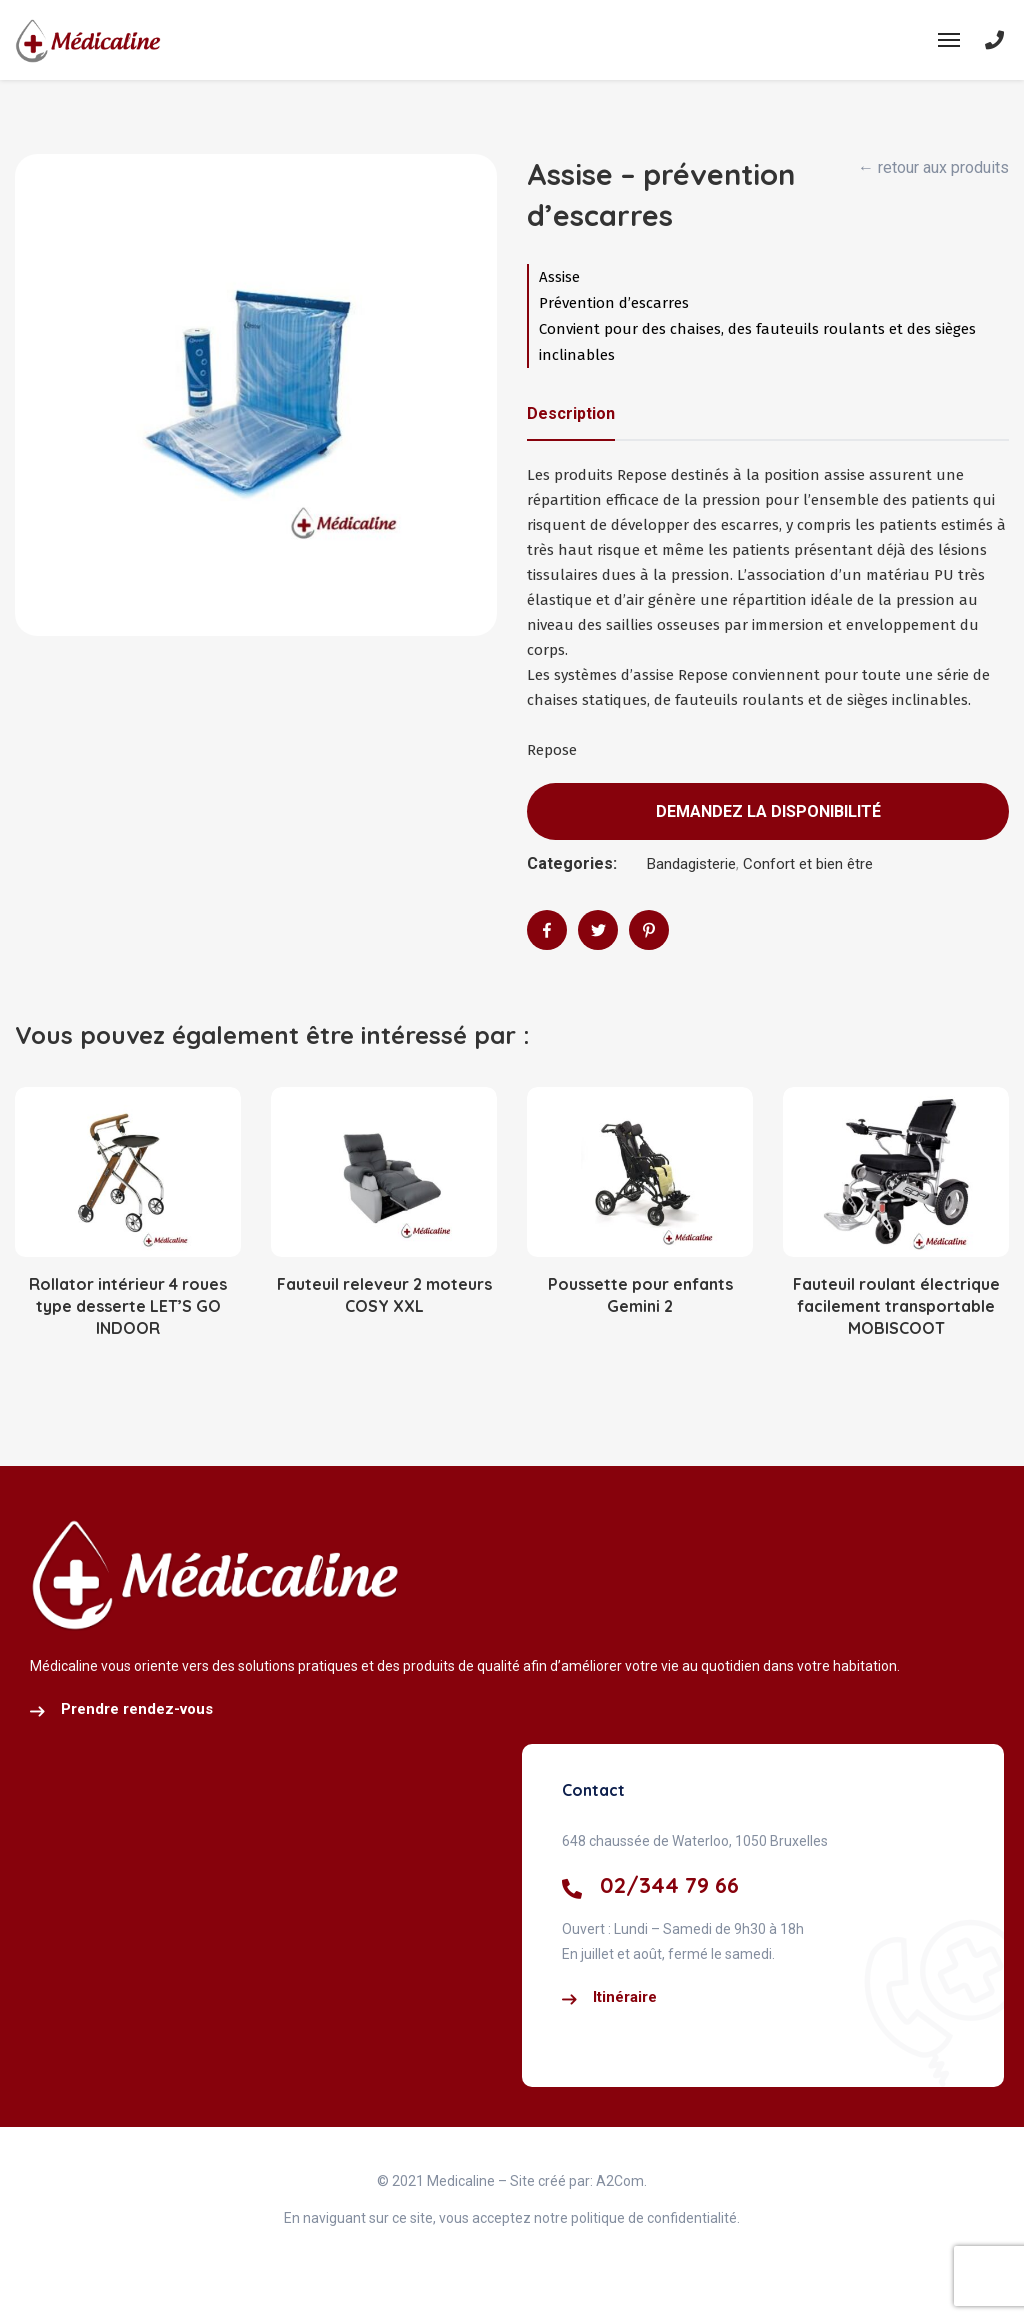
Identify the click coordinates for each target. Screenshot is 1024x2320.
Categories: (572, 863)
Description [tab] (571, 413)
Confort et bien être (808, 864)
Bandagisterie (691, 864)
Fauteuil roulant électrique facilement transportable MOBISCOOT (896, 1306)
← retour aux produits (933, 167)
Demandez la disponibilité (768, 811)
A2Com (620, 2181)
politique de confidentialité (652, 2218)
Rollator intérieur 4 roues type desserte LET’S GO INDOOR (128, 1306)
